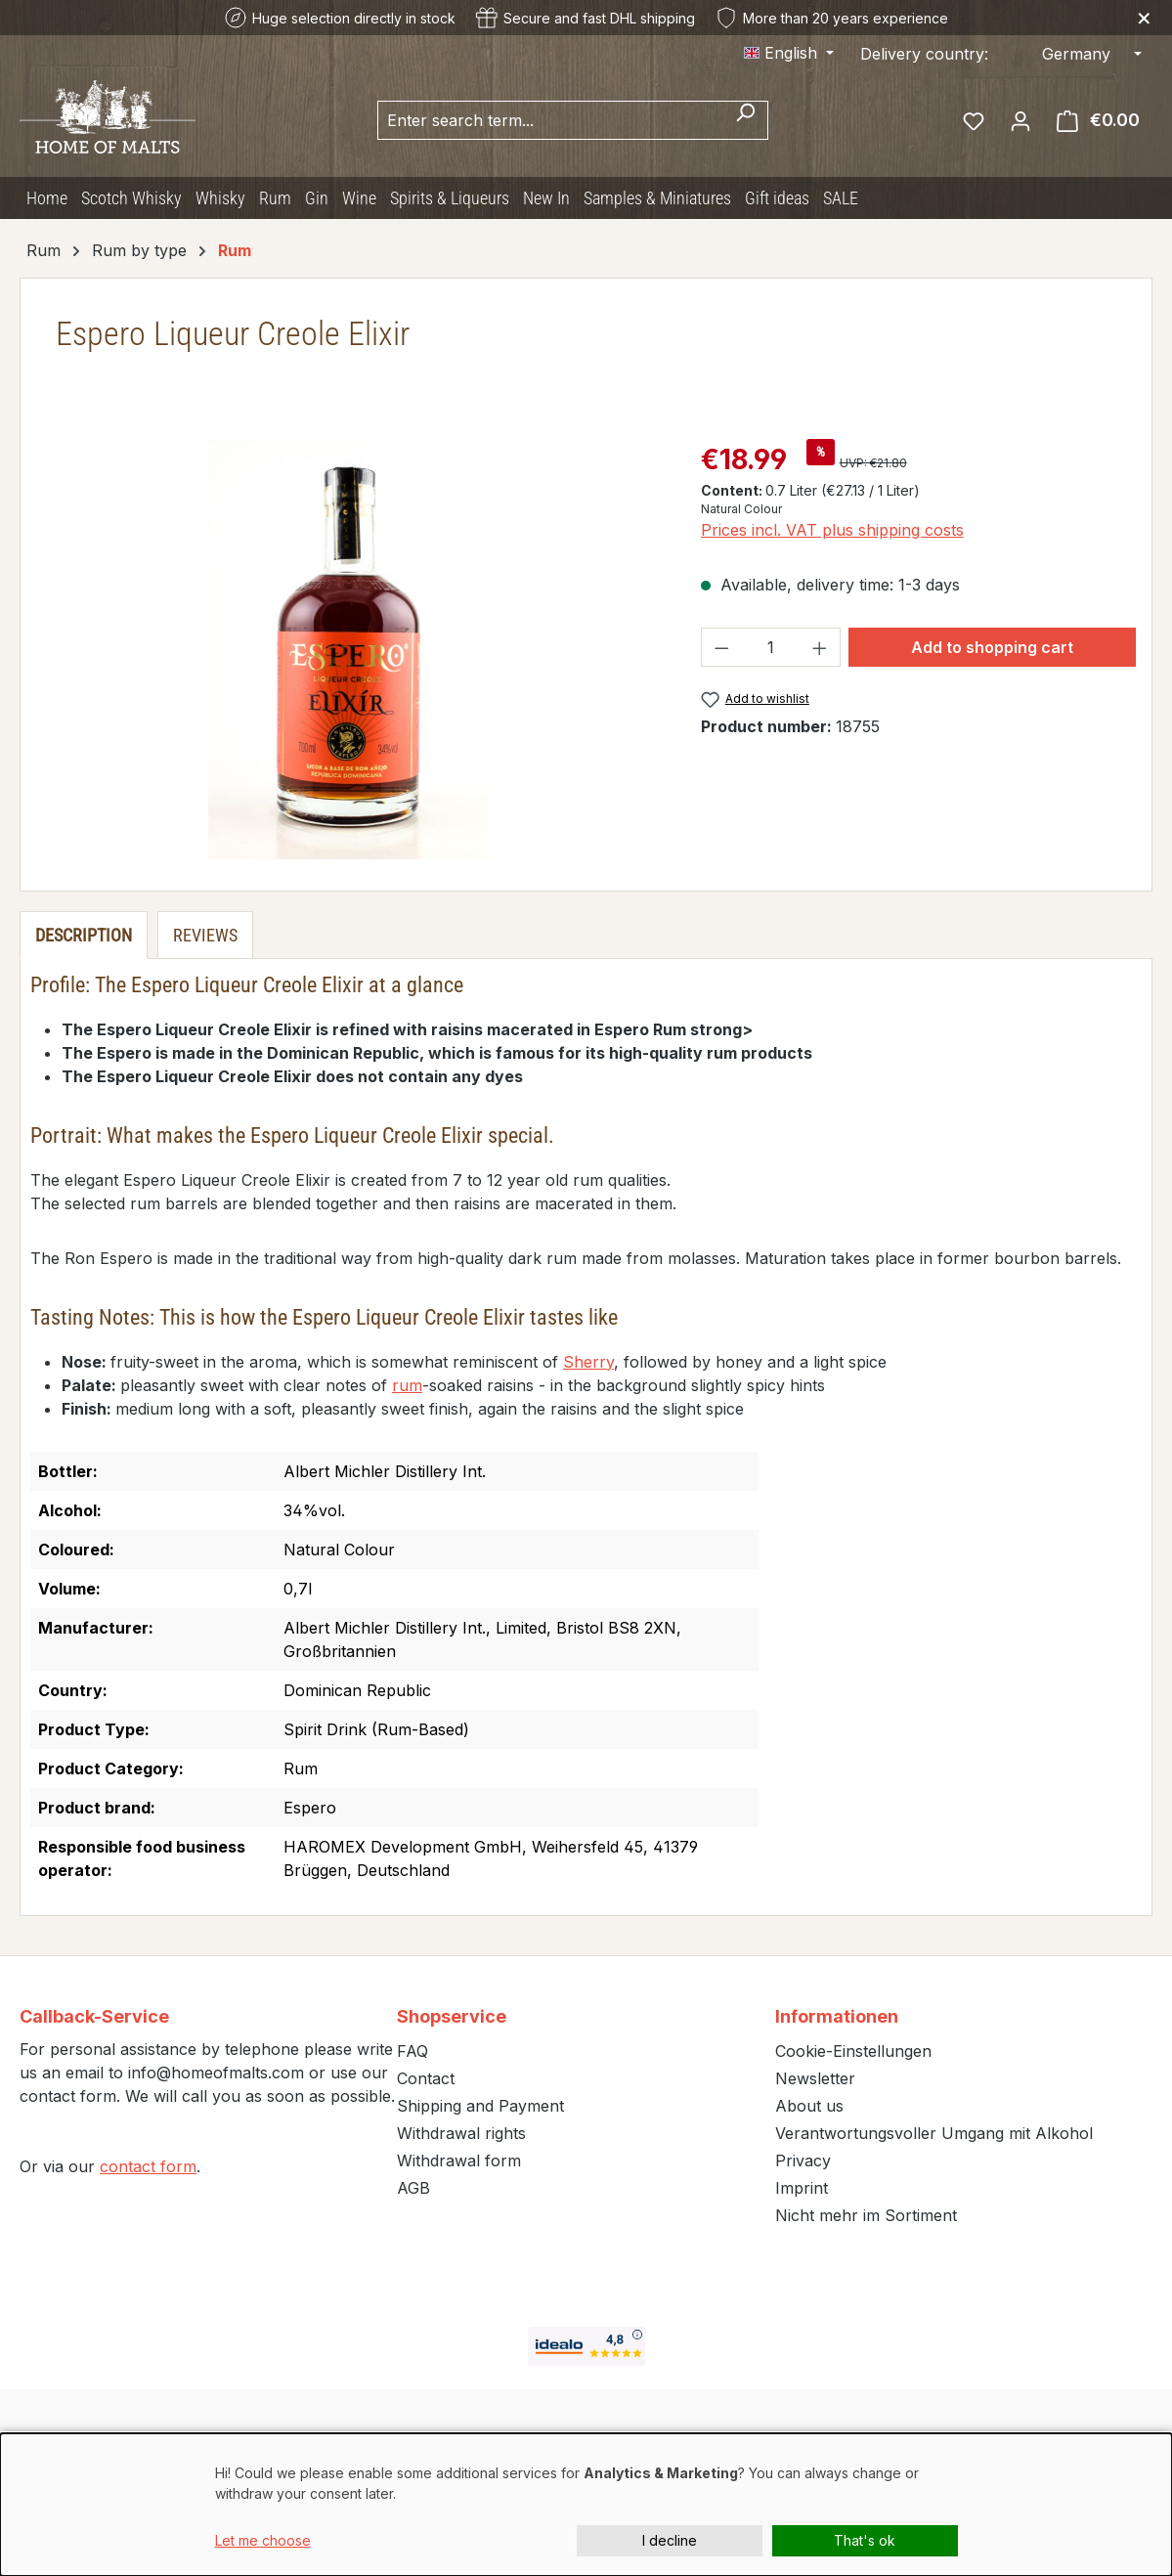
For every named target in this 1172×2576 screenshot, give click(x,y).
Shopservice (451, 2016)
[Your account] (1020, 120)
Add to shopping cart (992, 647)
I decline (669, 2540)
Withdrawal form (459, 2160)
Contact (426, 2078)
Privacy (803, 2160)
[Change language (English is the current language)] (789, 52)
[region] (349, 649)
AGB (413, 2188)
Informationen (836, 2016)
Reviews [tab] (205, 935)
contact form (148, 2166)
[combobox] (550, 120)
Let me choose (263, 2540)
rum (407, 1385)
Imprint (801, 2188)
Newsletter (815, 2078)
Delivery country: (924, 54)
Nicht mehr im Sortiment (866, 2215)
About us (809, 2106)
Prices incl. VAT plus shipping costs (832, 530)
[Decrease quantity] (721, 647)
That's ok (864, 2540)
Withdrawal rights (461, 2133)
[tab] (84, 935)
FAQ (412, 2051)
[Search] (745, 120)
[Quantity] (770, 647)
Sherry (588, 1362)
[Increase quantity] (820, 647)
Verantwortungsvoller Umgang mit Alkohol (934, 2133)
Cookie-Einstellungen (853, 2051)
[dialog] (586, 2504)
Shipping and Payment (480, 2106)
